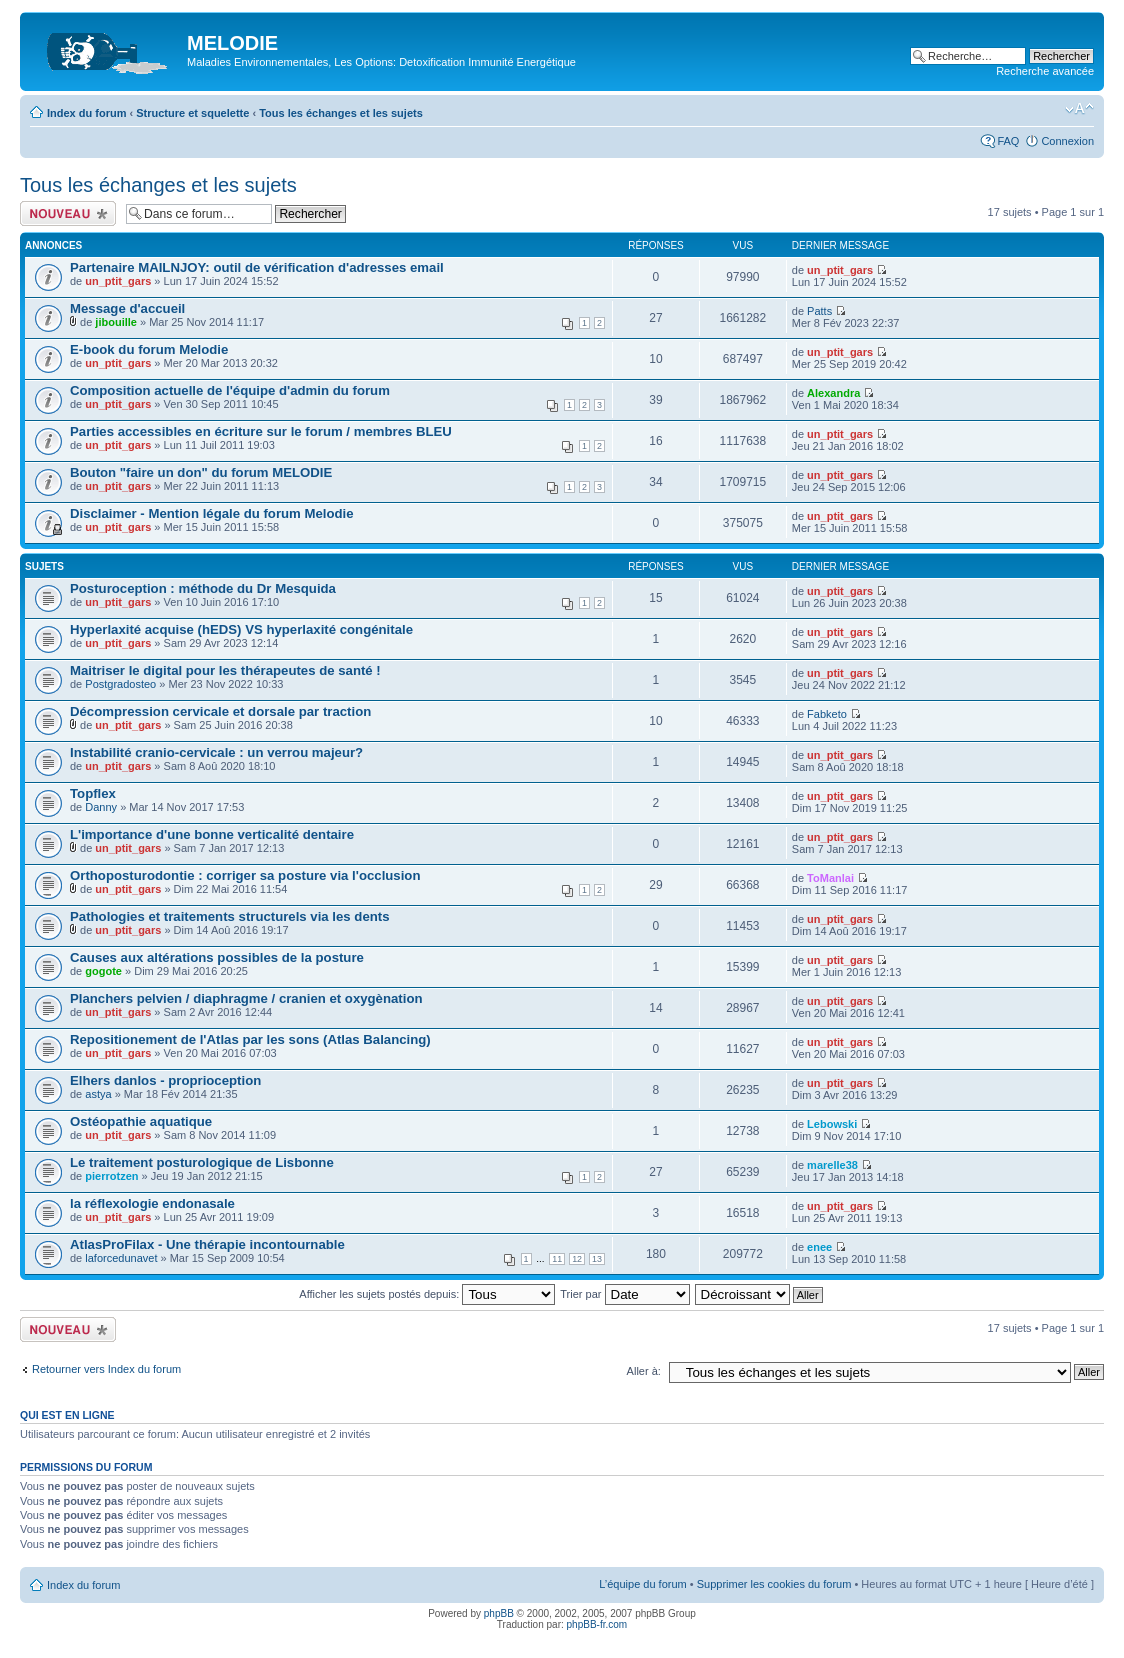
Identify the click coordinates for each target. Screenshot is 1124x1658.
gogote (103, 971)
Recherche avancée (1045, 71)
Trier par (624, 1294)
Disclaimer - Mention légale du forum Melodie (212, 513)
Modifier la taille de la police (1079, 109)
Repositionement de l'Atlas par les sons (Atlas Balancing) (250, 1039)
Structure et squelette (192, 113)
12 (577, 1259)
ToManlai (830, 878)
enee (819, 1247)
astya (98, 1094)
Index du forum (86, 113)
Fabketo (827, 714)
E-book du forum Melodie (149, 349)
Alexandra (833, 393)
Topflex (93, 793)
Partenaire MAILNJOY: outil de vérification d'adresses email (257, 267)
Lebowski (832, 1124)
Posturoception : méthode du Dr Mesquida (203, 588)
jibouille (116, 322)
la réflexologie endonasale (152, 1203)
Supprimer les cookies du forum (774, 1584)
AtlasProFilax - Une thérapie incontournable (207, 1244)
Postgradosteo (120, 684)
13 (597, 1259)
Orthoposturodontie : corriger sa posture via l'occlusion (245, 875)
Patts (819, 311)
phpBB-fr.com (597, 1624)
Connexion (1067, 141)
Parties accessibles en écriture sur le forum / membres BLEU (261, 431)
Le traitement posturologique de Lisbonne (202, 1162)
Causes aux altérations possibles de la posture (217, 957)
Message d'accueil (127, 308)
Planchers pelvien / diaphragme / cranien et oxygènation (246, 998)
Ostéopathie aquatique (141, 1121)
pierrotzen (111, 1176)
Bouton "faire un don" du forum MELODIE (201, 472)
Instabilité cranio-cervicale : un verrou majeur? (216, 752)
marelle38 (832, 1165)
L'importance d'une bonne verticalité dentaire (212, 834)
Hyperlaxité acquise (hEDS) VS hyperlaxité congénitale (241, 629)
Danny (101, 807)
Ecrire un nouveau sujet (68, 213)
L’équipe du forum (642, 1584)
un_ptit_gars (118, 281)
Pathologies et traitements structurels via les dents (230, 916)
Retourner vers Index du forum (106, 1369)
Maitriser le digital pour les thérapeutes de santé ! (225, 670)
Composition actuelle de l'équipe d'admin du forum (230, 390)
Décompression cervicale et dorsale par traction (220, 711)
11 (557, 1259)
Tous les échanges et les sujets (341, 113)
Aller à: (644, 1371)
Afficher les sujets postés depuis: (427, 1294)
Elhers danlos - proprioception (165, 1080)
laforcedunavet (121, 1258)
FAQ (1008, 141)
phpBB (499, 1613)
